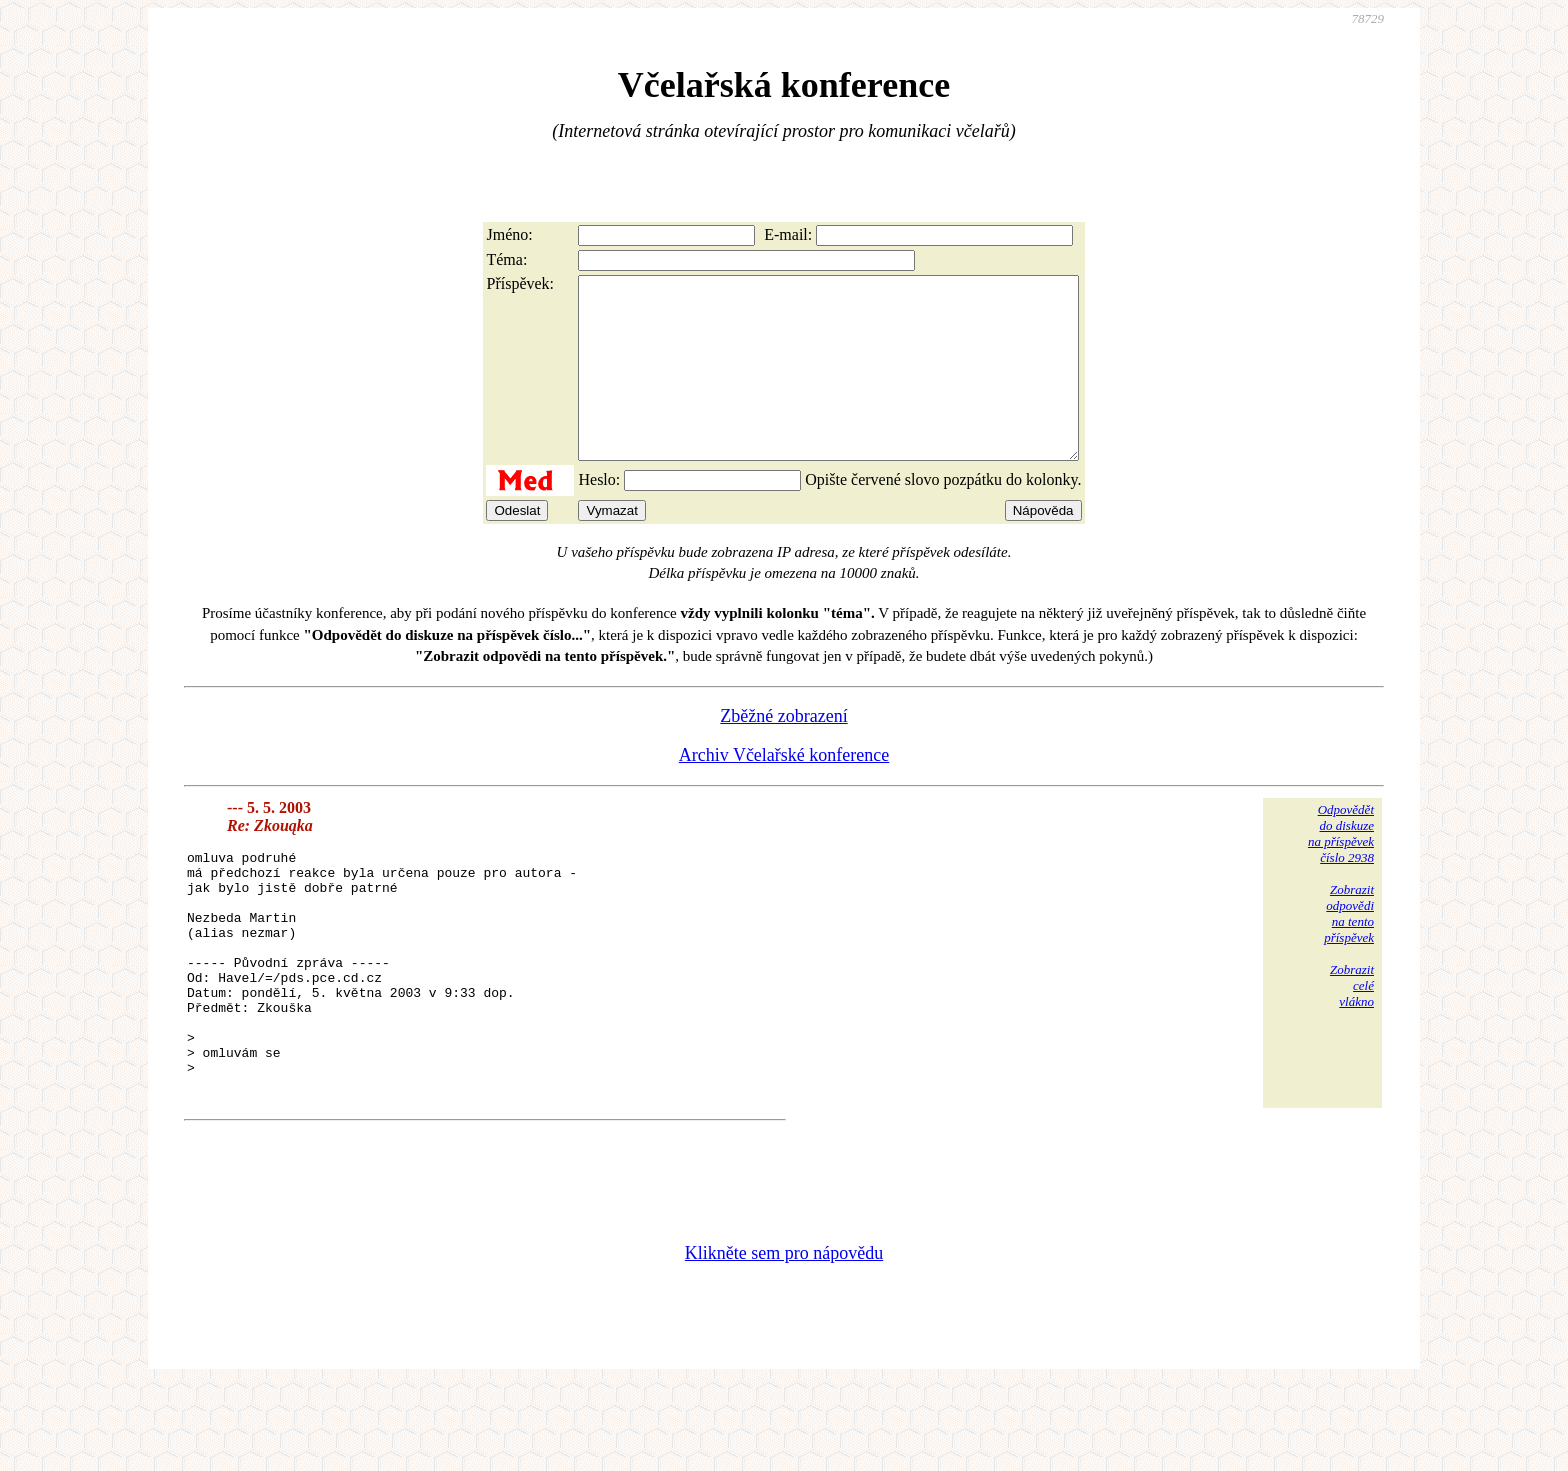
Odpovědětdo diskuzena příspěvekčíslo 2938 (1341, 869)
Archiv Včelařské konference (784, 791)
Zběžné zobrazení (783, 752)
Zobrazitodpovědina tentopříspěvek (1349, 949)
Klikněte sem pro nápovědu (784, 1337)
